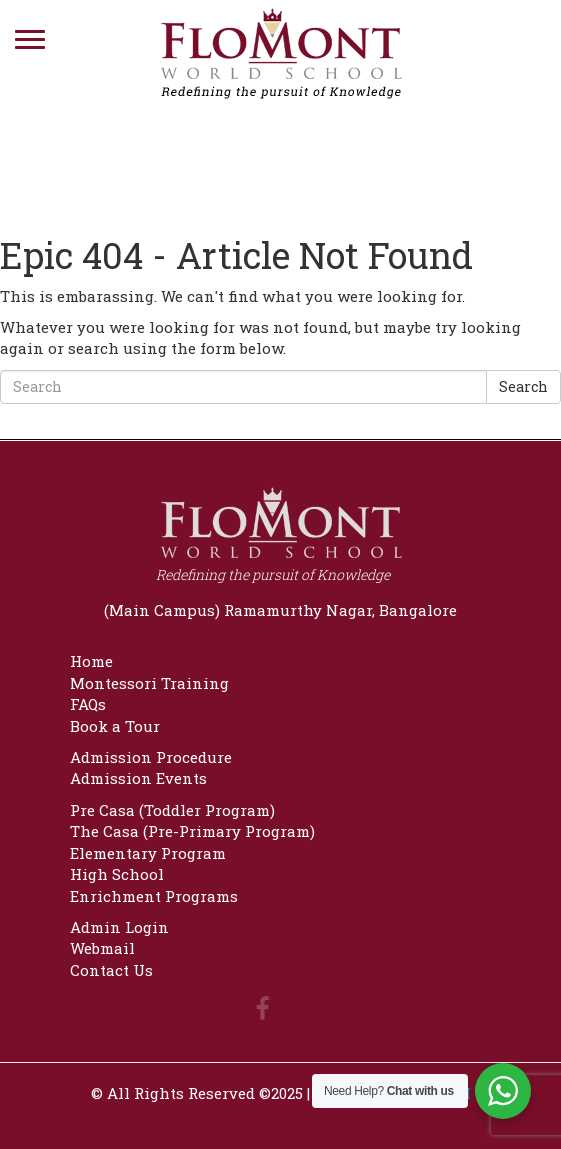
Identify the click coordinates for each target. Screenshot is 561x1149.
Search (523, 386)
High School (117, 874)
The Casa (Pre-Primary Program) (192, 831)
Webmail (102, 948)
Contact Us (111, 970)
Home (91, 661)
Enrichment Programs (154, 896)
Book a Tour (115, 726)
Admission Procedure (151, 757)
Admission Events (138, 778)
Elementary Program (148, 853)
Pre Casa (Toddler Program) (172, 810)
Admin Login (119, 927)
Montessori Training (149, 683)
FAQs (88, 704)
